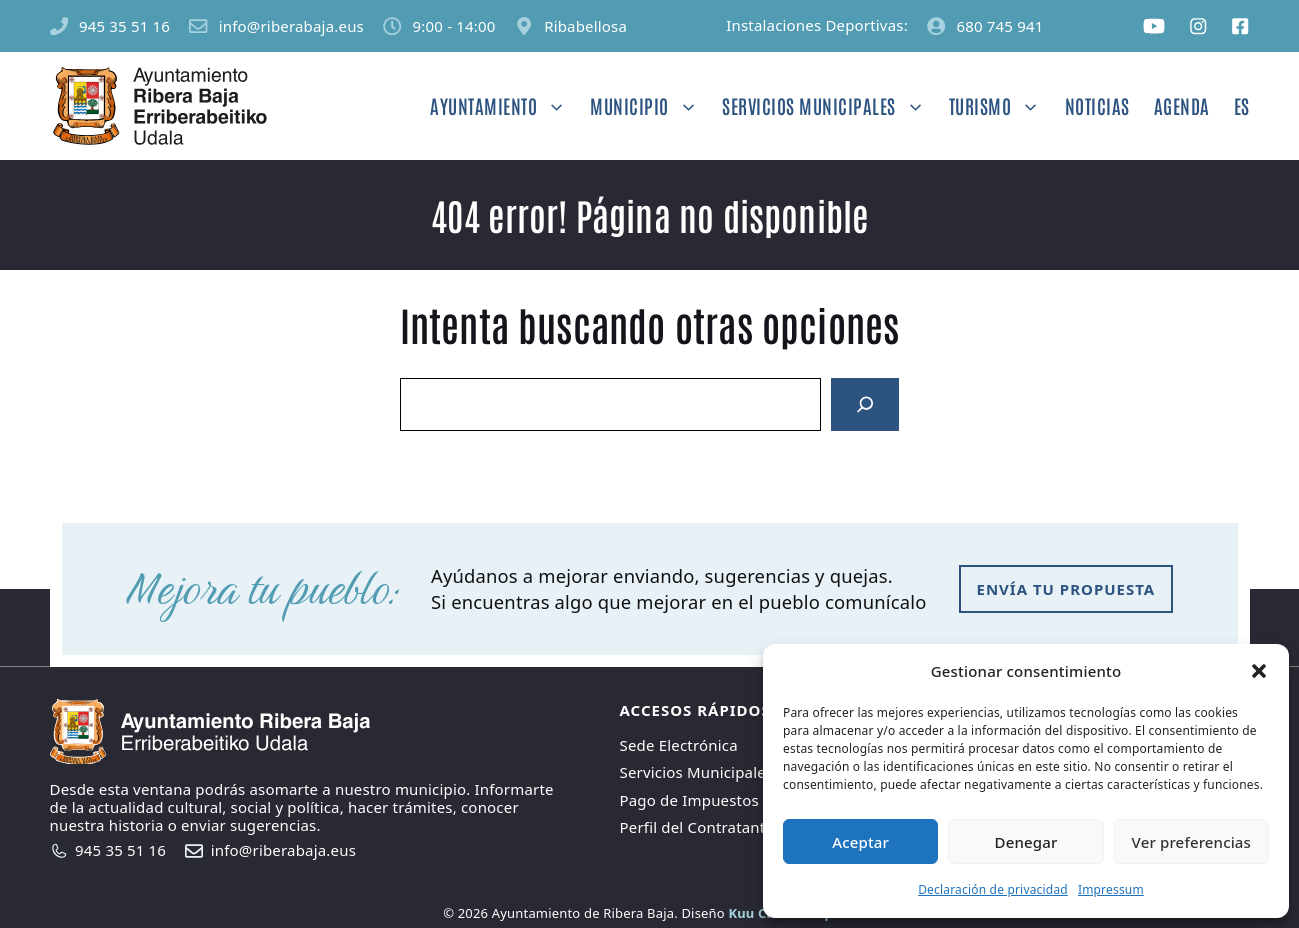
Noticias (1097, 105)
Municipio (650, 106)
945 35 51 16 (124, 26)
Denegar (1026, 842)
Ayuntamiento (504, 106)
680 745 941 (999, 26)
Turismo (1001, 106)
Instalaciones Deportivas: (817, 25)
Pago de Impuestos (689, 800)
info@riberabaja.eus (291, 26)
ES (1242, 105)
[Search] (865, 405)
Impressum (1111, 889)
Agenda (1182, 105)
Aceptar (860, 842)
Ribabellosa (585, 26)
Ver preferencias (1191, 842)
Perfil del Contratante (697, 827)
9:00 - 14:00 (454, 26)
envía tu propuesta (1066, 589)
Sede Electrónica (679, 745)
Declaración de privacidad (993, 889)
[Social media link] (1154, 26)
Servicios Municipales (829, 106)
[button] (1259, 671)
